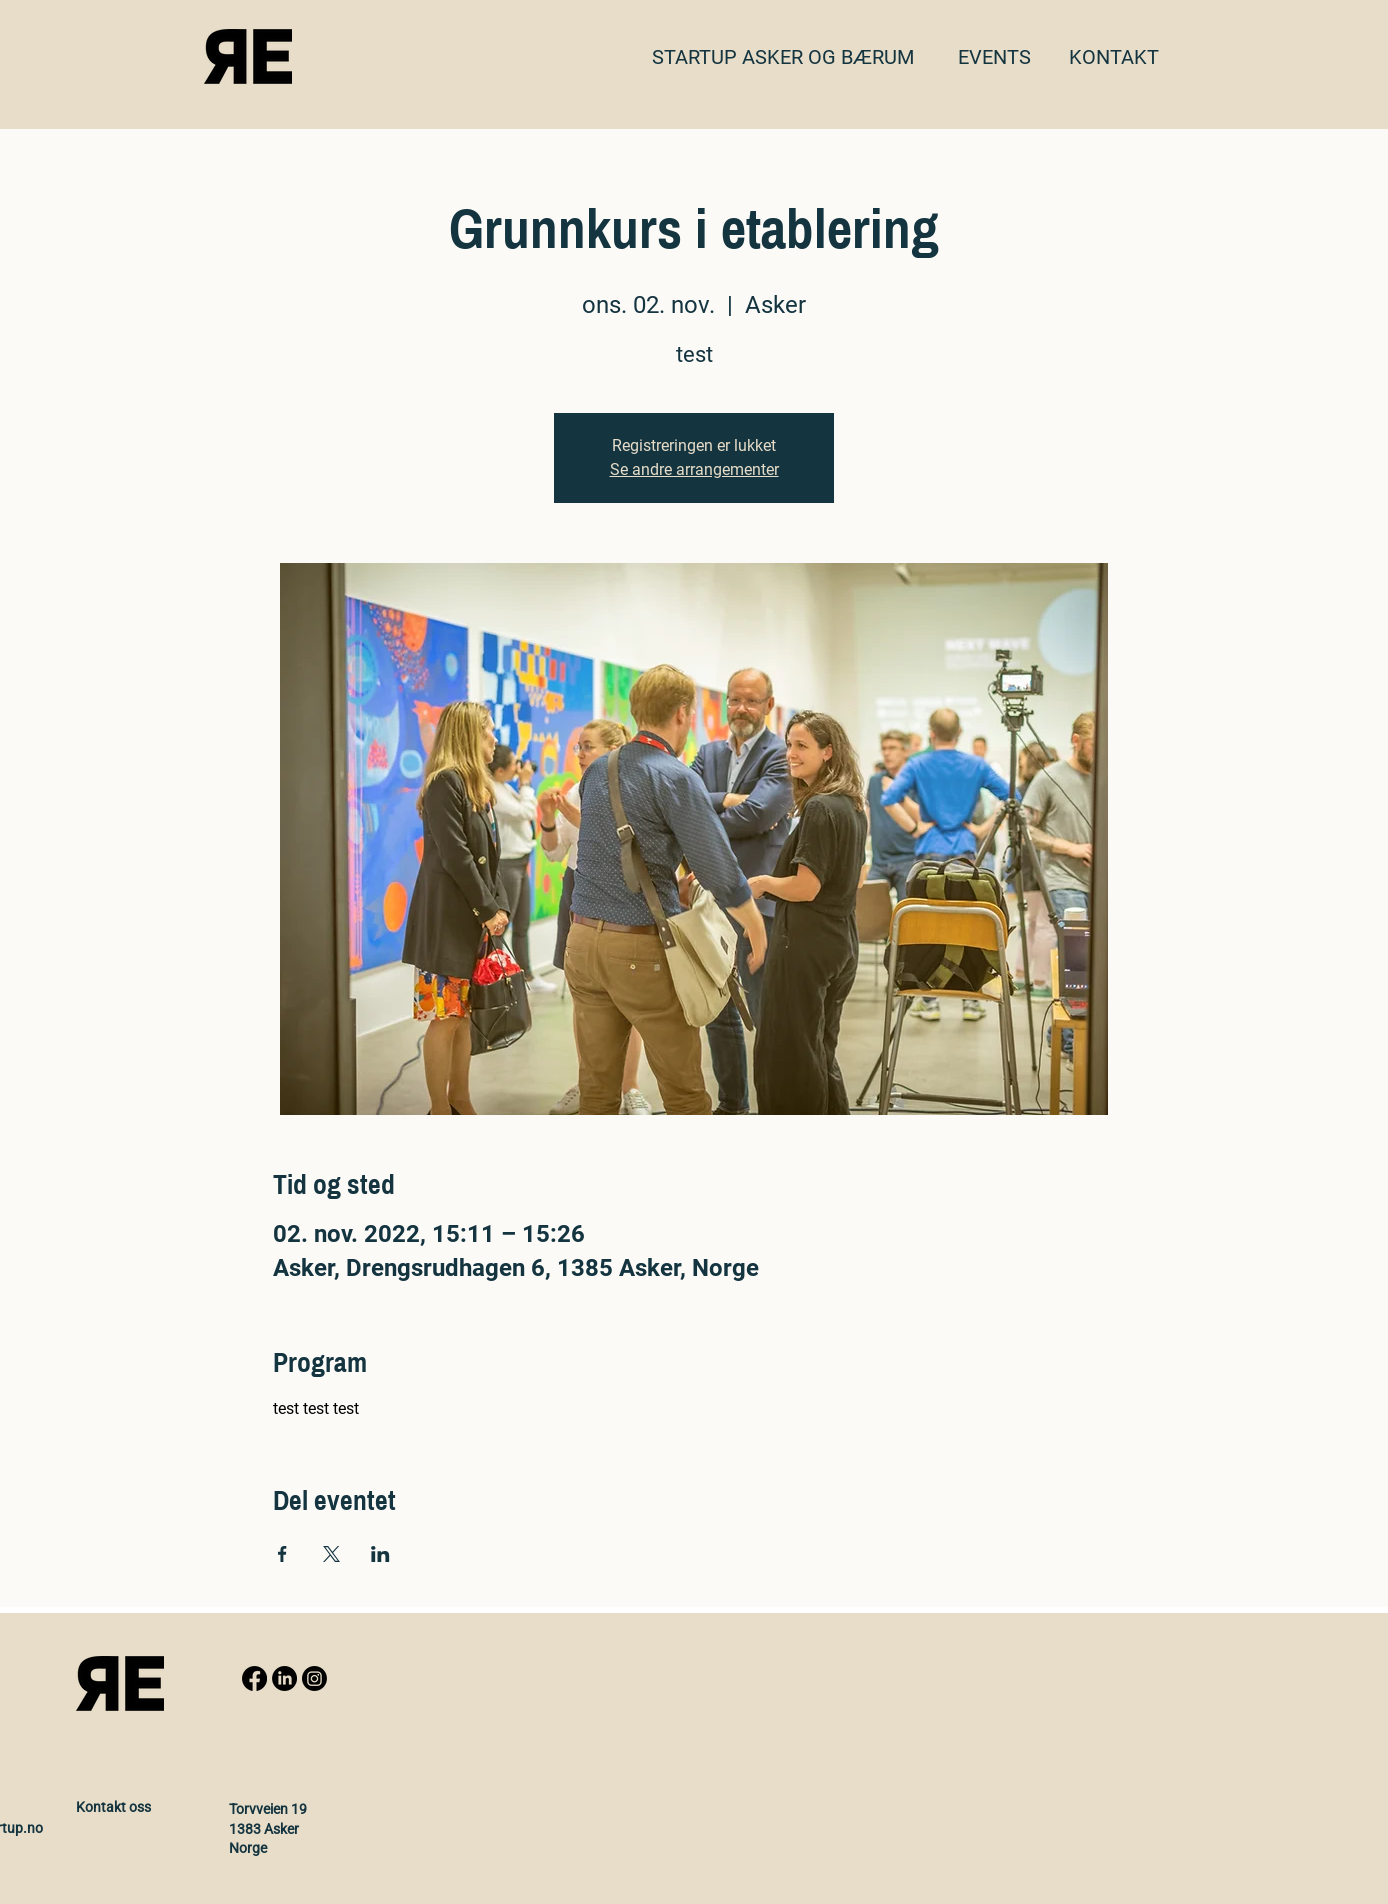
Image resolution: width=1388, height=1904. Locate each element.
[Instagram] (314, 1678)
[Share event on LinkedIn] (380, 1554)
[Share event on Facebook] (282, 1554)
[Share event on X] (331, 1554)
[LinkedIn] (284, 1678)
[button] (1114, 57)
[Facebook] (254, 1678)
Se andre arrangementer (694, 469)
